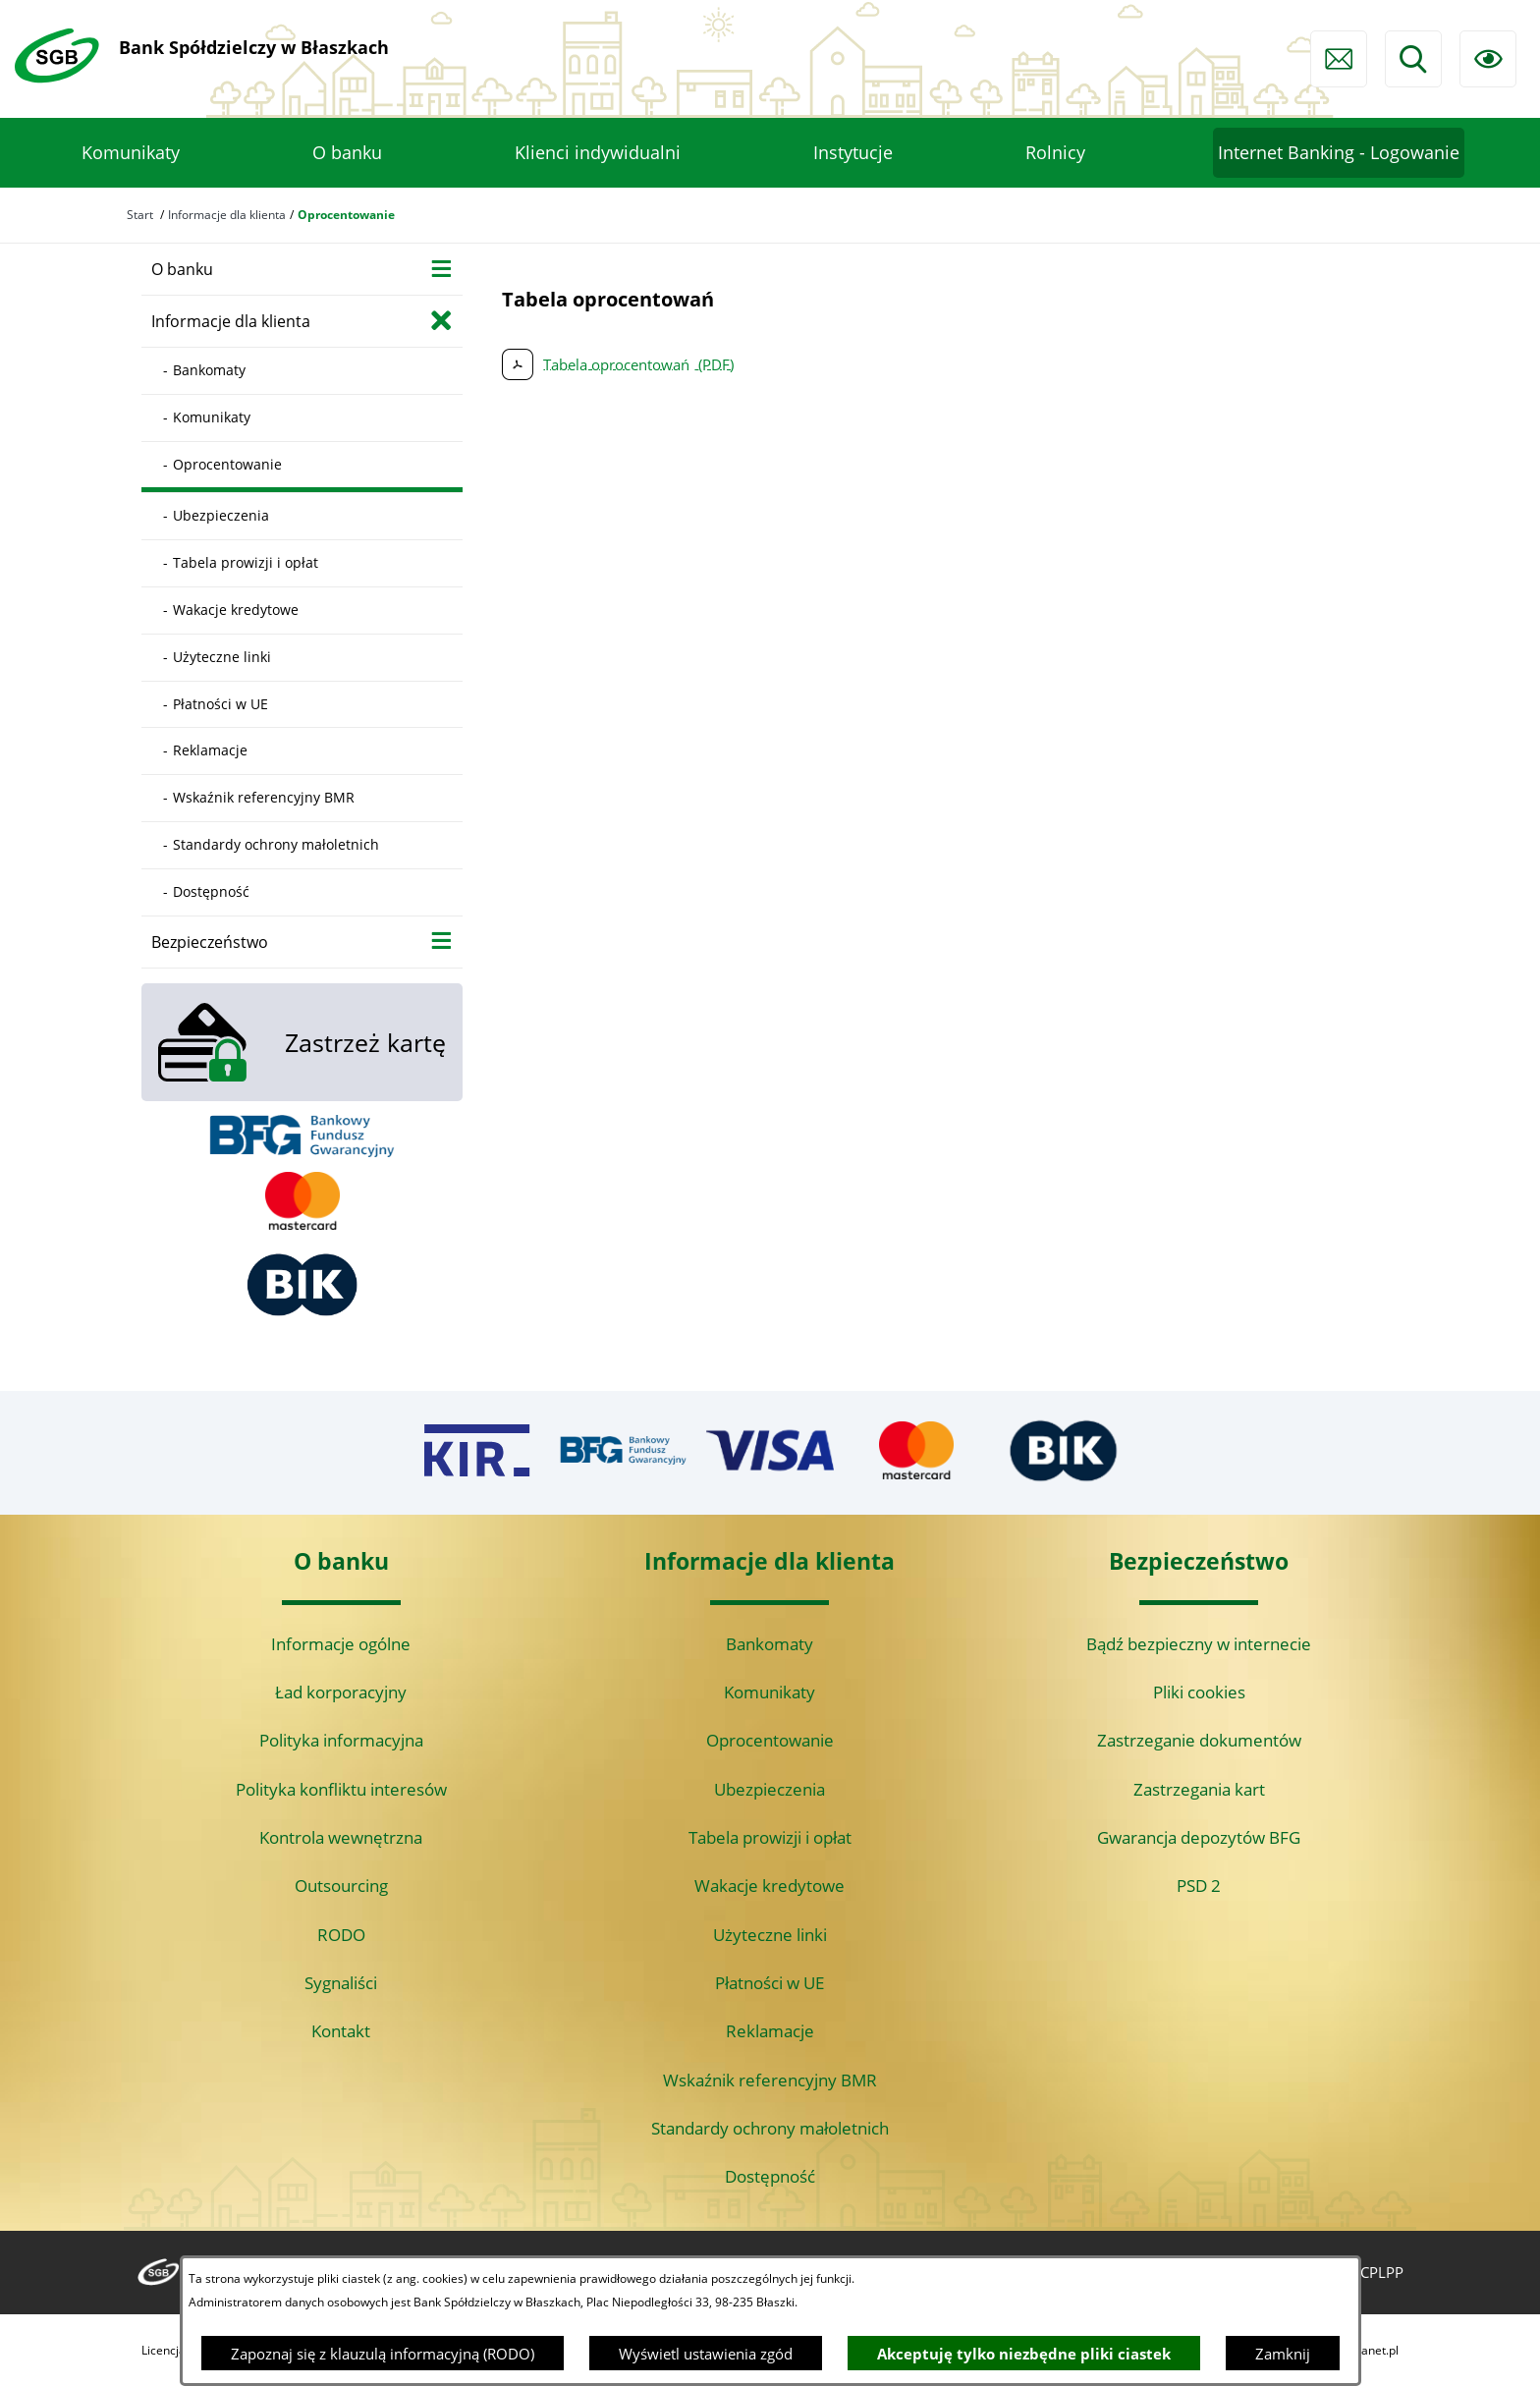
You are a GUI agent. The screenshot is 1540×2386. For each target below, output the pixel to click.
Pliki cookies (1199, 1692)
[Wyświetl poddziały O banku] (441, 267)
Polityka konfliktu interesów (341, 1789)
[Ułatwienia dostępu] (1487, 58)
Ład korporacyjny (341, 1692)
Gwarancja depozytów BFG (1198, 1837)
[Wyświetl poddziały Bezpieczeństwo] (441, 940)
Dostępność (770, 2176)
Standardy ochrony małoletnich (770, 2128)
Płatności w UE (769, 1982)
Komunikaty (769, 1692)
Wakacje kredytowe (769, 1885)
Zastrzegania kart (1199, 1789)
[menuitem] (131, 153)
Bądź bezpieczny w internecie (1198, 1644)
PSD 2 (1199, 1885)
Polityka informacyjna (341, 1740)
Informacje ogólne (341, 1644)
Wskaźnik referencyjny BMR (770, 2080)
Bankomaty (769, 1644)
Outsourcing (341, 1885)
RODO (341, 1934)
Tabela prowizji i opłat (770, 1837)
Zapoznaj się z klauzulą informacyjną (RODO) (382, 2353)
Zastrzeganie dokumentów (1199, 1740)
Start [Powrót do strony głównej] (140, 214)
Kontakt (340, 2031)
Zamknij (1282, 2353)
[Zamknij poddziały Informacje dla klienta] (441, 320)
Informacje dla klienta (227, 214)
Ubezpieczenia (769, 1789)
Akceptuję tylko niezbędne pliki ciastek (1024, 2353)
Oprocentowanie (770, 1740)
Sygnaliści (340, 1982)
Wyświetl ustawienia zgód (706, 2353)
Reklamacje (770, 2031)
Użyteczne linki (770, 1934)
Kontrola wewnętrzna (340, 1837)
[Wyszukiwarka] (1413, 58)
